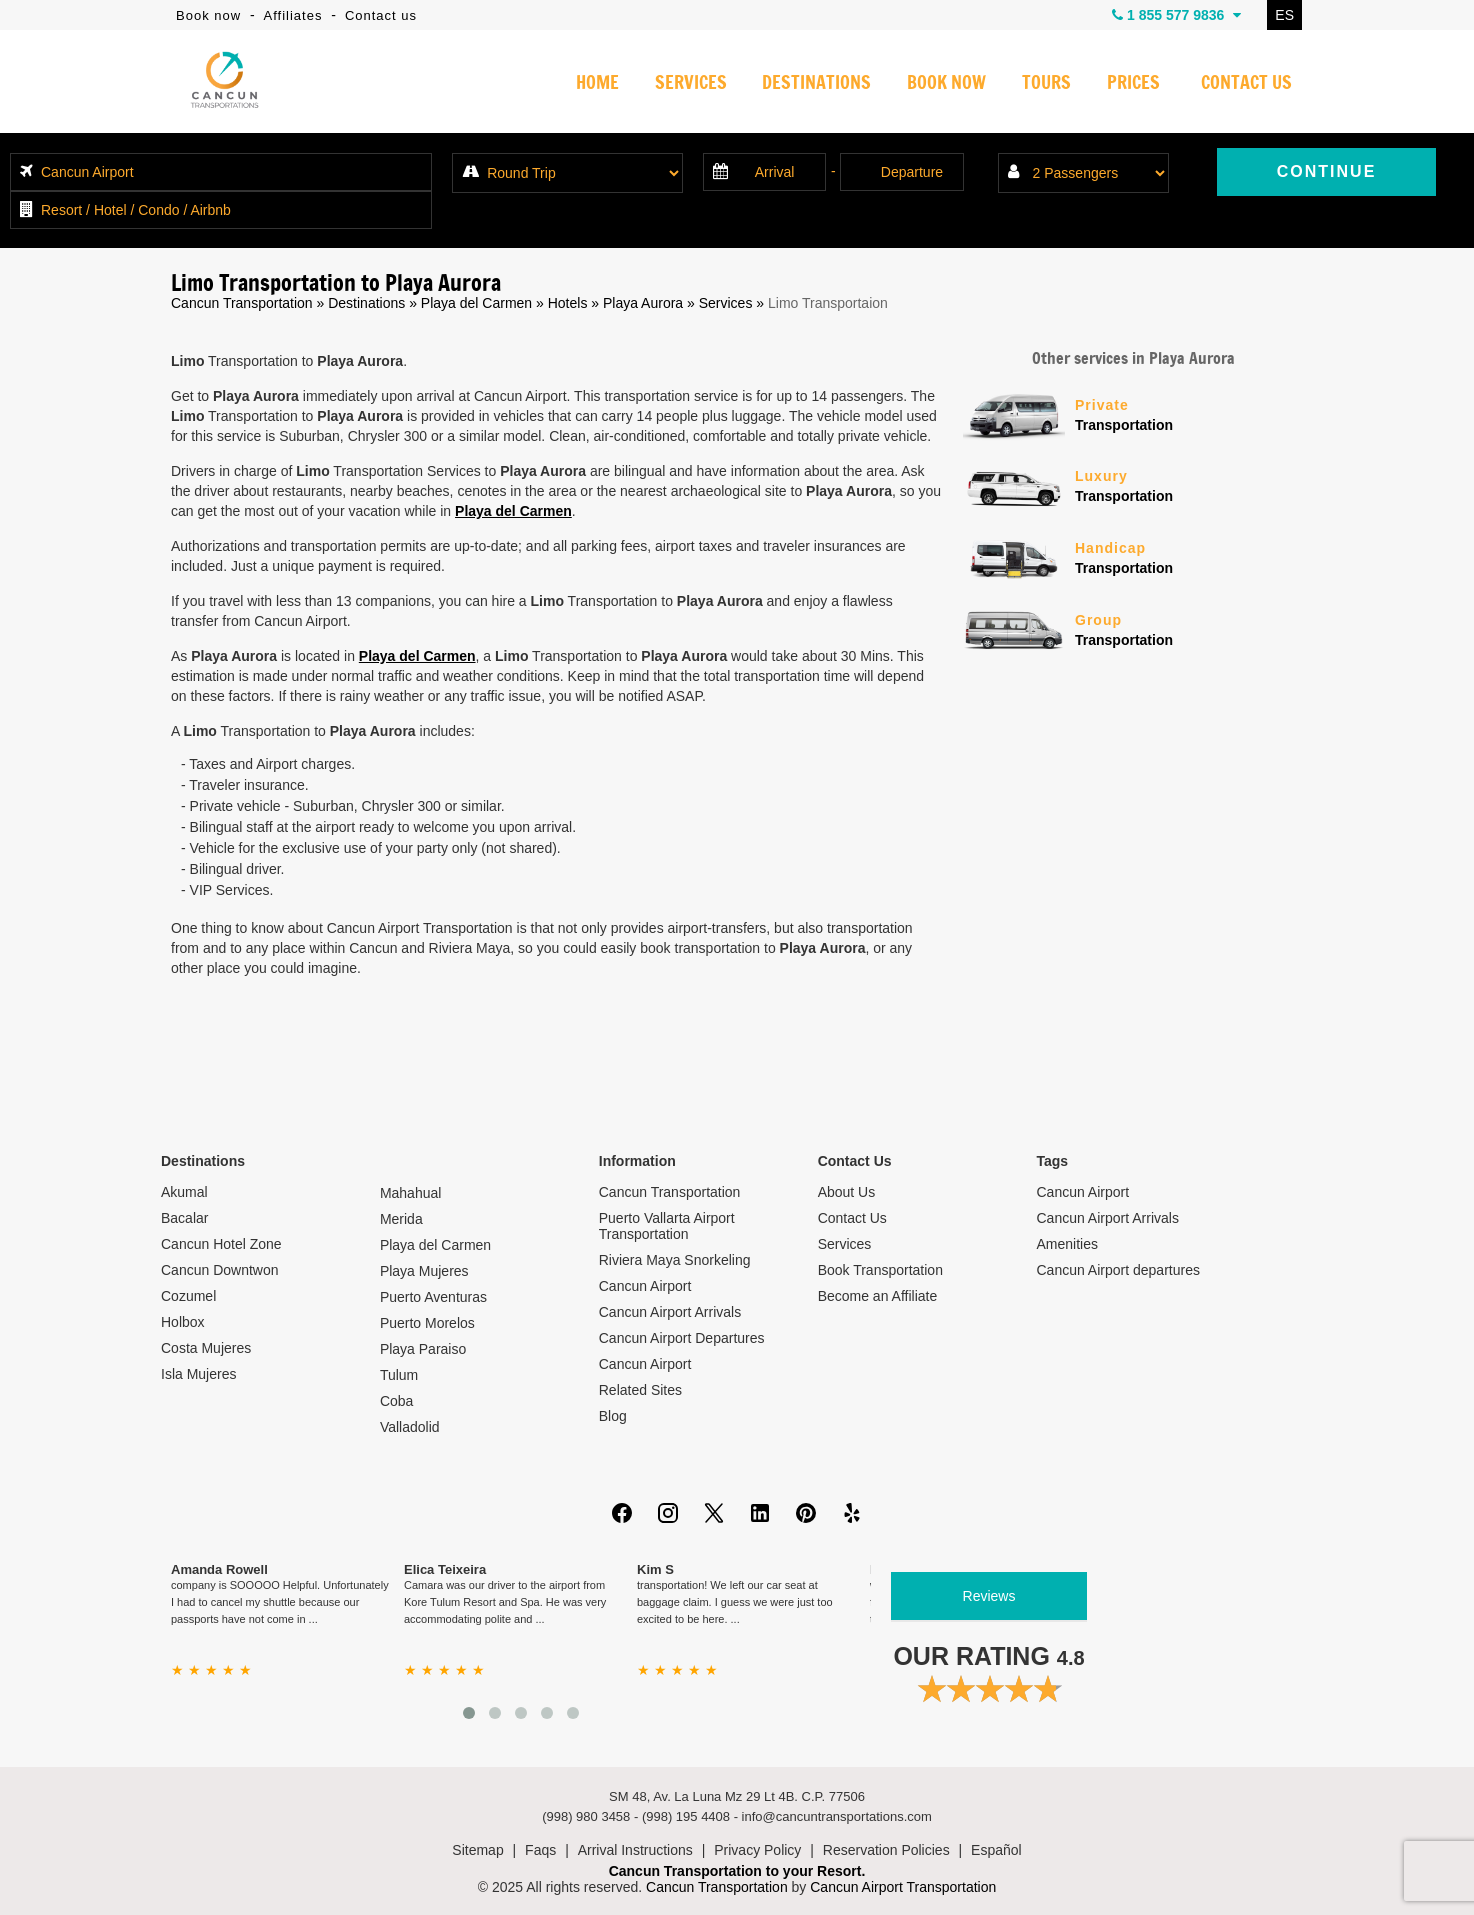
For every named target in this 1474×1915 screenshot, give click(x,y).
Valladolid (410, 1427)
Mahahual (411, 1193)
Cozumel (188, 1296)
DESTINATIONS (816, 84)
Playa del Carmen (476, 303)
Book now (208, 15)
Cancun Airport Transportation (903, 1887)
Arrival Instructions (635, 1850)
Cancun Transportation (242, 303)
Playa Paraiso (423, 1349)
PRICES (1133, 84)
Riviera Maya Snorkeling (675, 1260)
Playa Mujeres (424, 1271)
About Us (847, 1192)
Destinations (366, 303)
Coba (396, 1401)
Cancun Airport (645, 1286)
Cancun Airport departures (1118, 1270)
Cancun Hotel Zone (221, 1244)
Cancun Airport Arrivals (670, 1312)
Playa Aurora (643, 303)
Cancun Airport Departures (682, 1338)
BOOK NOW (946, 84)
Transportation (1189, 414)
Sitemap (477, 1850)
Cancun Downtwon (220, 1270)
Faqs (540, 1850)
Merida (401, 1219)
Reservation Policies (886, 1850)
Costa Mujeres (206, 1348)
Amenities (1067, 1244)
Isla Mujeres (198, 1374)
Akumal (184, 1192)
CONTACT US (1246, 84)
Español (996, 1850)
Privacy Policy (757, 1850)
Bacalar (184, 1218)
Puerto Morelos (427, 1323)
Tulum (399, 1375)
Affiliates (293, 15)
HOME (597, 84)
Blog (613, 1416)
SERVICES (691, 84)
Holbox (183, 1322)
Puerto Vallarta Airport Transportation (667, 1226)
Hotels (568, 303)
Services (726, 303)
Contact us (381, 15)
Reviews (989, 1596)
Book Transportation (880, 1270)
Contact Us (852, 1218)
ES (1284, 15)
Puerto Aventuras (433, 1297)
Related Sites (640, 1390)
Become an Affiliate (878, 1296)
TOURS (1046, 84)
